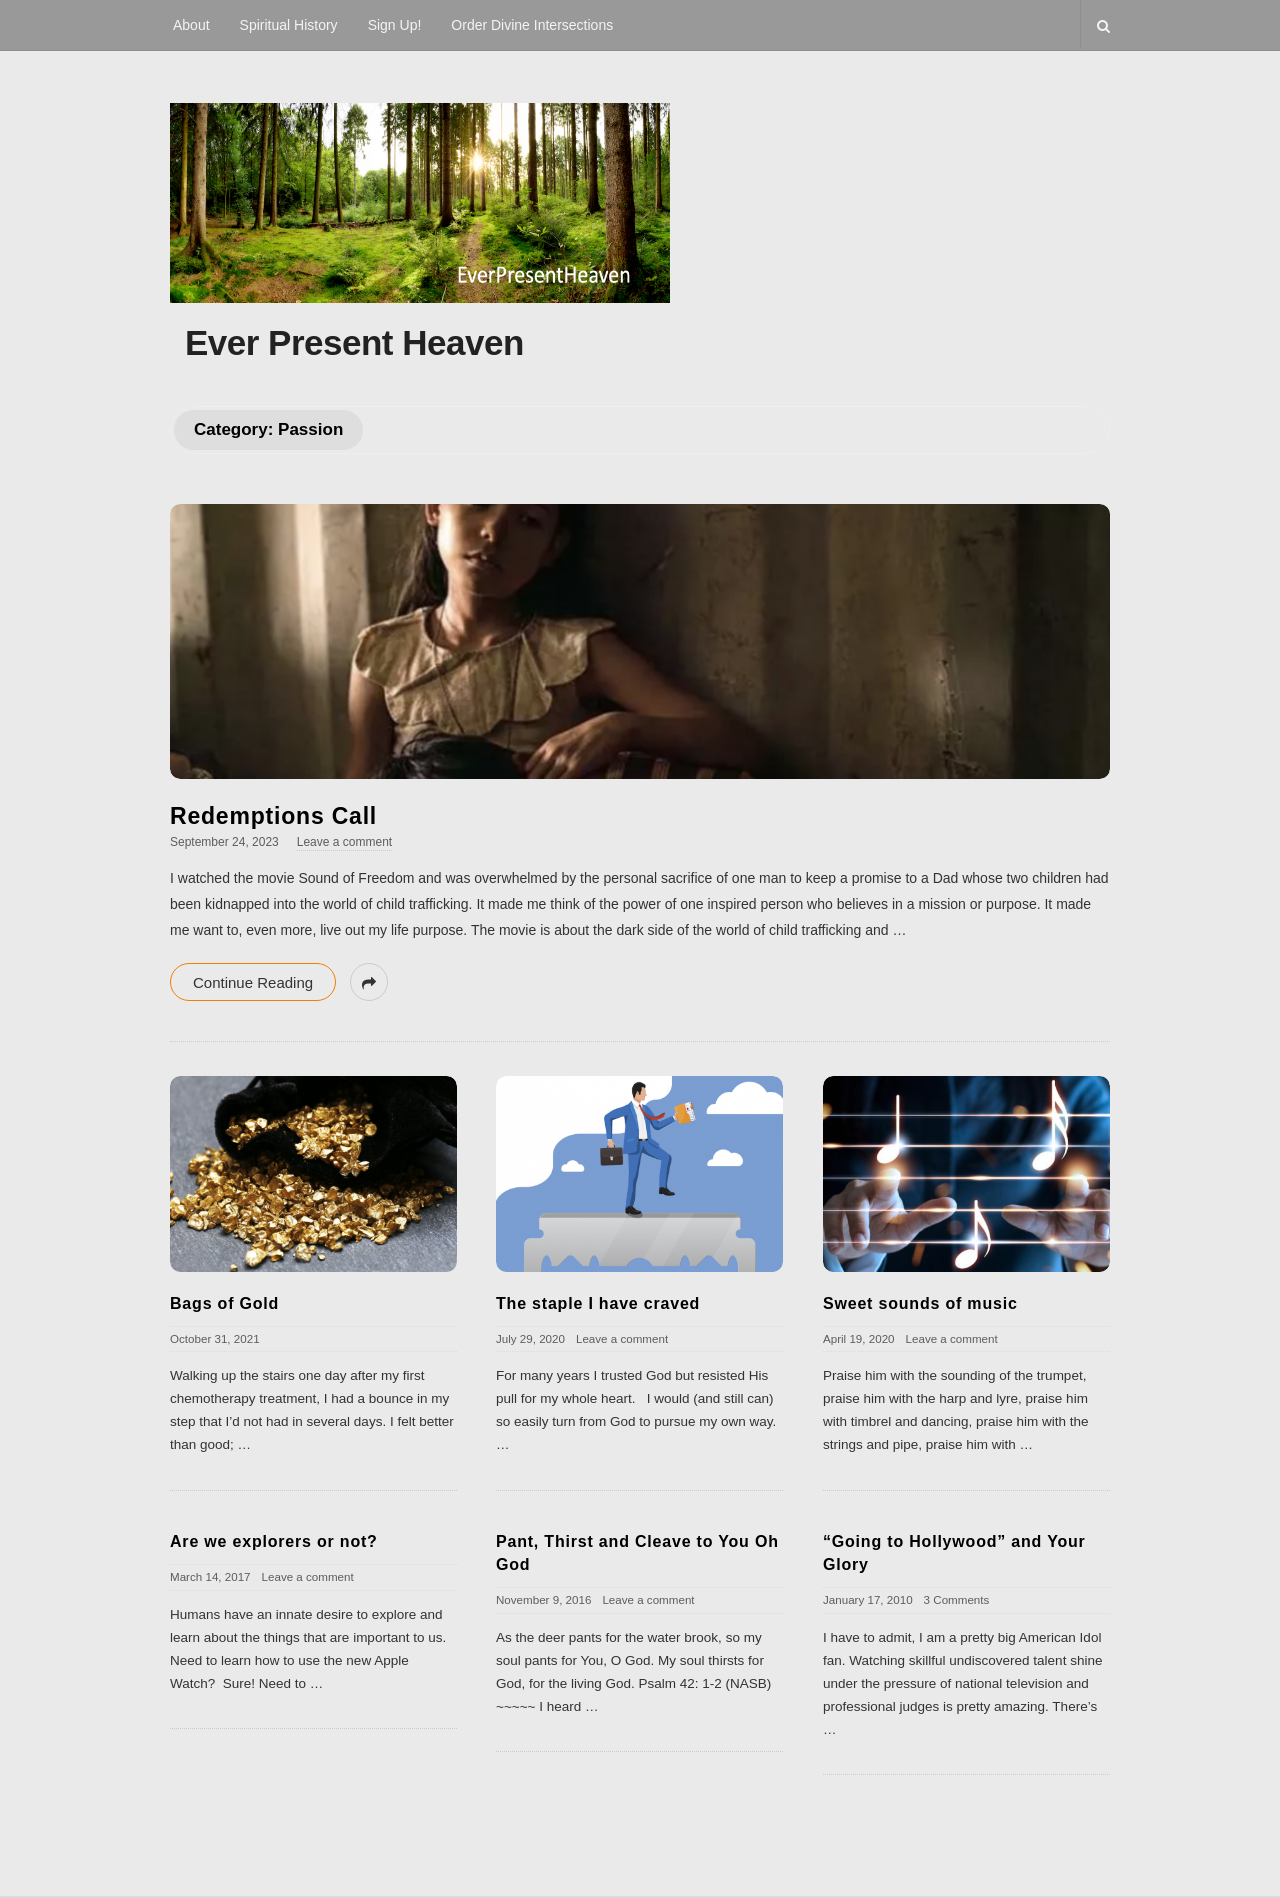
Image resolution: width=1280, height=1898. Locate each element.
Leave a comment (344, 842)
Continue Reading (253, 982)
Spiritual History (289, 25)
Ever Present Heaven (354, 342)
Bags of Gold (224, 1303)
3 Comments (957, 1599)
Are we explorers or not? (274, 1541)
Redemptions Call (273, 816)
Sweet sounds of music (920, 1303)
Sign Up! (395, 25)
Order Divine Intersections (532, 25)
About (191, 25)
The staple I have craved (598, 1303)
